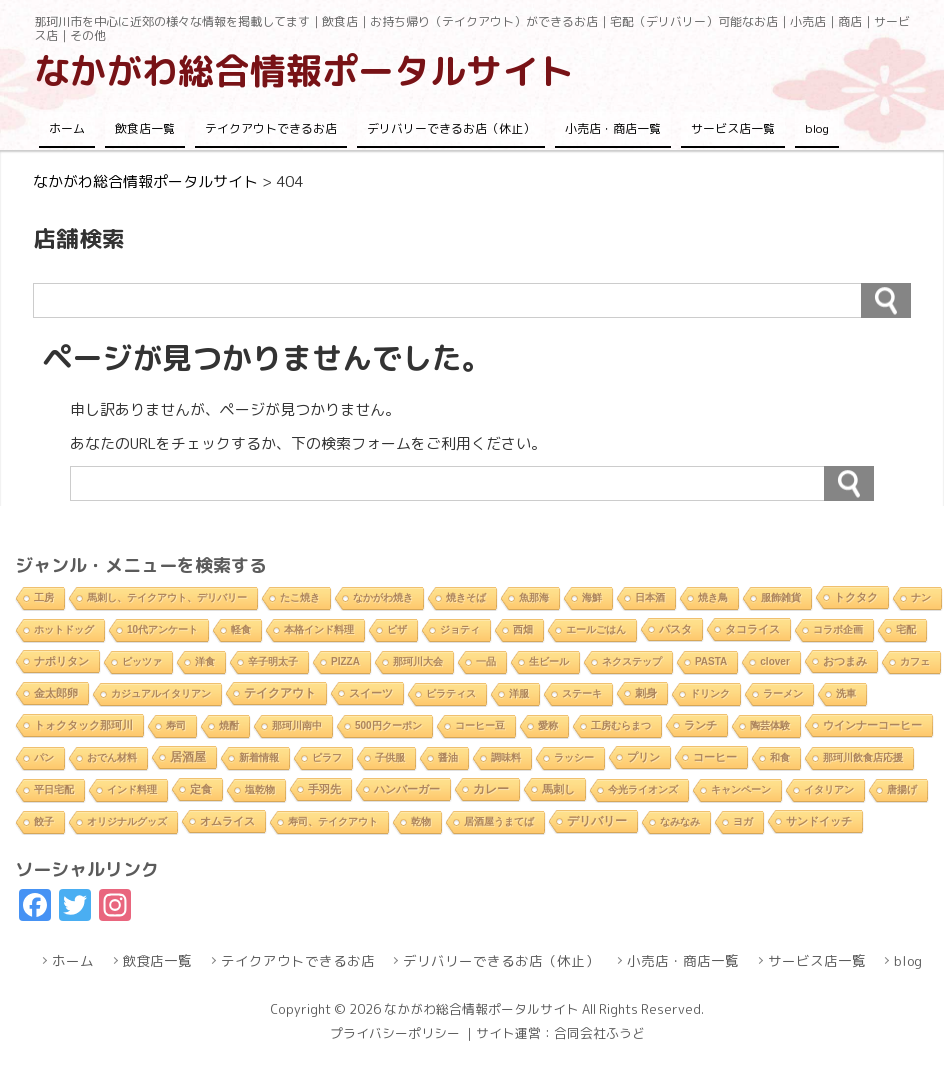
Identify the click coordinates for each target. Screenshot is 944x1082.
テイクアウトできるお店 (271, 128)
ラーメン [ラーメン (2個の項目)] (783, 693)
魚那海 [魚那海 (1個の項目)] (534, 597)
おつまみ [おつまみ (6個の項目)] (845, 661)
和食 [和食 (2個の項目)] (780, 757)
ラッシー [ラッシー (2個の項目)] (574, 757)
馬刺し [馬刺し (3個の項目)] (558, 789)
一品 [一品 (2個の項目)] (486, 661)
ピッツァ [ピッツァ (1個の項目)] (142, 661)
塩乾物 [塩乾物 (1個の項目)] (260, 789)
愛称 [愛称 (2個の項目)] (548, 725)
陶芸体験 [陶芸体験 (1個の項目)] (770, 725)
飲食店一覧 (145, 128)
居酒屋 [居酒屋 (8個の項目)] (188, 756)
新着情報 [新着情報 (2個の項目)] (259, 757)
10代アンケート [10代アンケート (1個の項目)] (162, 629)
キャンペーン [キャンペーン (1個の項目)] (741, 789)
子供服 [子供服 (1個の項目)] (390, 757)
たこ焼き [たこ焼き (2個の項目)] (300, 597)
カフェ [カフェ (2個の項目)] (915, 661)
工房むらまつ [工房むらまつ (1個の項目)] (621, 725)
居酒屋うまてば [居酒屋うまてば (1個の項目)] (499, 821)
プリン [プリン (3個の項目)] (643, 757)
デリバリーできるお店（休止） (451, 128)
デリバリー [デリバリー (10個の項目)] (597, 821)
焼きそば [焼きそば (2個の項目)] (466, 597)
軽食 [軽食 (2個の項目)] (241, 629)
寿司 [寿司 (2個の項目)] (176, 725)
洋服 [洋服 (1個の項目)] (519, 693)
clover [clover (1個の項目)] (774, 661)
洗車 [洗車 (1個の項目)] (846, 693)
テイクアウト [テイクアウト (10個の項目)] (280, 693)
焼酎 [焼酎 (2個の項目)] (229, 725)
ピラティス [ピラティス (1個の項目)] (451, 693)
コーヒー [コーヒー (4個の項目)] (715, 757)
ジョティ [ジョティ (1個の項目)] (460, 629)
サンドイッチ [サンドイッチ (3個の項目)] (819, 821)
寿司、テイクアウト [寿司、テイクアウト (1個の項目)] (333, 821)
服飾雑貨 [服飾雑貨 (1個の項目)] (781, 597)
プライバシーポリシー (395, 1033)
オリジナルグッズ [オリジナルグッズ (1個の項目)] (127, 821)
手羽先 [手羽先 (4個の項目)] (324, 789)
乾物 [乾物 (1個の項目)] (421, 821)
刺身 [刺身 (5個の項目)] (646, 693)
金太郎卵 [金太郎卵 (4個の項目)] (56, 693)
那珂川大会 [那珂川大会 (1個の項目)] (418, 661)
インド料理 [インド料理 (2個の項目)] (132, 789)
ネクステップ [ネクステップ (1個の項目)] (632, 661)
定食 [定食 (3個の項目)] (201, 789)
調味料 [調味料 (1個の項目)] (506, 757)
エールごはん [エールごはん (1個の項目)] (596, 629)
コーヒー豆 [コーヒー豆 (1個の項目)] (480, 725)
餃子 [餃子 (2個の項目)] (44, 821)
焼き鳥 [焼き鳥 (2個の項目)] (713, 597)
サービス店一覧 (733, 128)
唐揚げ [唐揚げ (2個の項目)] (902, 789)
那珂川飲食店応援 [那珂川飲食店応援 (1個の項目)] (863, 757)
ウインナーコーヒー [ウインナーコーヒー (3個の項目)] (872, 725)
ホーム (67, 128)
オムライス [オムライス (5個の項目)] (227, 821)
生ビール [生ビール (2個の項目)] (549, 661)
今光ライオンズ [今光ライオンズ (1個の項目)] (643, 789)
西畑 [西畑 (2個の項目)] (523, 629)
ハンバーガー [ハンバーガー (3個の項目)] (407, 789)
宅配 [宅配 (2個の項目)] (906, 629)
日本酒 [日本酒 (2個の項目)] (650, 597)
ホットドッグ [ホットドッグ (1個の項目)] (64, 629)
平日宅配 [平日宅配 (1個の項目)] (54, 789)
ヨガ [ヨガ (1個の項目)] (743, 821)
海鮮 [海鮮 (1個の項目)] (592, 597)
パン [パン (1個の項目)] (44, 757)
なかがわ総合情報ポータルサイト (304, 70)
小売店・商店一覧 (613, 128)
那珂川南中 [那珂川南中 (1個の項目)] (297, 725)
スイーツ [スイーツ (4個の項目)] (371, 693)
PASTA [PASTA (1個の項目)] (711, 661)
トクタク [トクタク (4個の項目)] (856, 597)
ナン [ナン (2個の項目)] (921, 597)
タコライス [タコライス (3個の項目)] (752, 629)
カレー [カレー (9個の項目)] (491, 789)
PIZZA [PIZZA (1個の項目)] (345, 661)
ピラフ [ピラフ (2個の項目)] (327, 757)
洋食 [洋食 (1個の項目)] (205, 661)
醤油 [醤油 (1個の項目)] (448, 757)
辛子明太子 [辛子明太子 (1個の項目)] (273, 661)
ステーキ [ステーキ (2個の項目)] (582, 693)
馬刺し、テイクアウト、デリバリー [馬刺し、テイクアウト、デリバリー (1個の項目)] (167, 597)
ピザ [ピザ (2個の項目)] (397, 629)
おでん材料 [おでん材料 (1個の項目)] (112, 757)
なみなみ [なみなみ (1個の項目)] (680, 821)
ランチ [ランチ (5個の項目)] (700, 725)
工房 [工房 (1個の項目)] (44, 597)
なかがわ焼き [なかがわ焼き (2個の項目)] (383, 597)
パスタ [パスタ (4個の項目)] (675, 629)
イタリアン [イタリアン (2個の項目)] (829, 789)
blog (817, 128)
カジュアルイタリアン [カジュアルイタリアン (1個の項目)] (161, 693)
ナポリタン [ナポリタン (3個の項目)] (61, 661)
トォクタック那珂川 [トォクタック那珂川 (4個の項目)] (83, 725)
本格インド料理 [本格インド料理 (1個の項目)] (319, 629)
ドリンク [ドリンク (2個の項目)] (710, 693)
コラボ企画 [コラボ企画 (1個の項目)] (838, 629)
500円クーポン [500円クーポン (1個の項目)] (388, 725)
